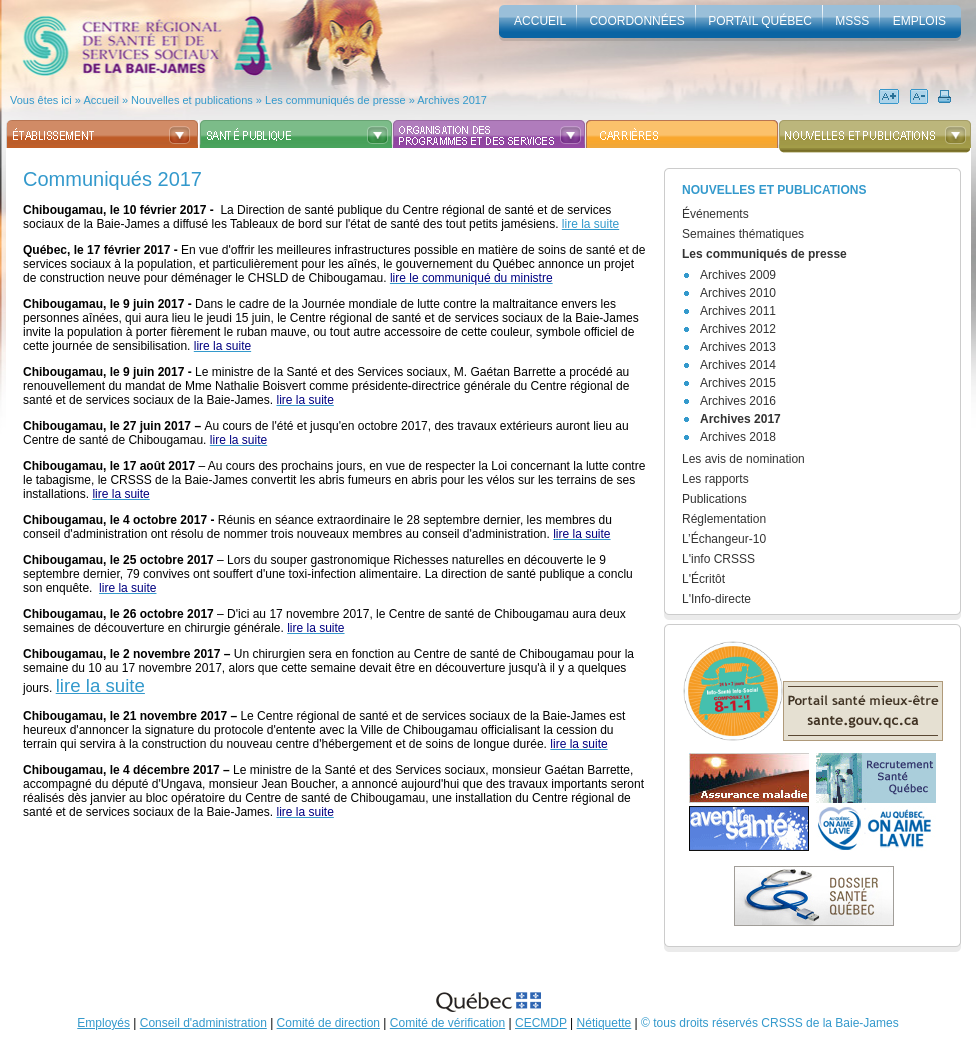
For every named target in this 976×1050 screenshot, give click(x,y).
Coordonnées (636, 21)
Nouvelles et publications (874, 134)
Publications (714, 499)
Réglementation (724, 519)
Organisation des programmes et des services (488, 134)
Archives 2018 (738, 437)
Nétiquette (604, 1023)
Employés (103, 1023)
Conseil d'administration (203, 1023)
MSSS (852, 21)
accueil (540, 21)
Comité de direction (328, 1023)
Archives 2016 (738, 401)
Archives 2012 (738, 329)
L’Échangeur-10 (724, 539)
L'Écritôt (703, 579)
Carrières (681, 134)
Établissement (102, 134)
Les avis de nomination (743, 459)
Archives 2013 (738, 347)
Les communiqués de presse (764, 254)
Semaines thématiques (743, 234)
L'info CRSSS (718, 559)
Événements (715, 214)
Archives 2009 (738, 275)
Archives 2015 (738, 383)
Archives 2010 (738, 293)
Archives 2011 (738, 311)
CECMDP (541, 1023)
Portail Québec (760, 21)
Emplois (919, 21)
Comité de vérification (447, 1023)
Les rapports (715, 479)
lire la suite (590, 224)
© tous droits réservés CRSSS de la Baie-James (770, 1023)
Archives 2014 (738, 365)
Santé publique (295, 134)
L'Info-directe (716, 599)
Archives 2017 (740, 419)
